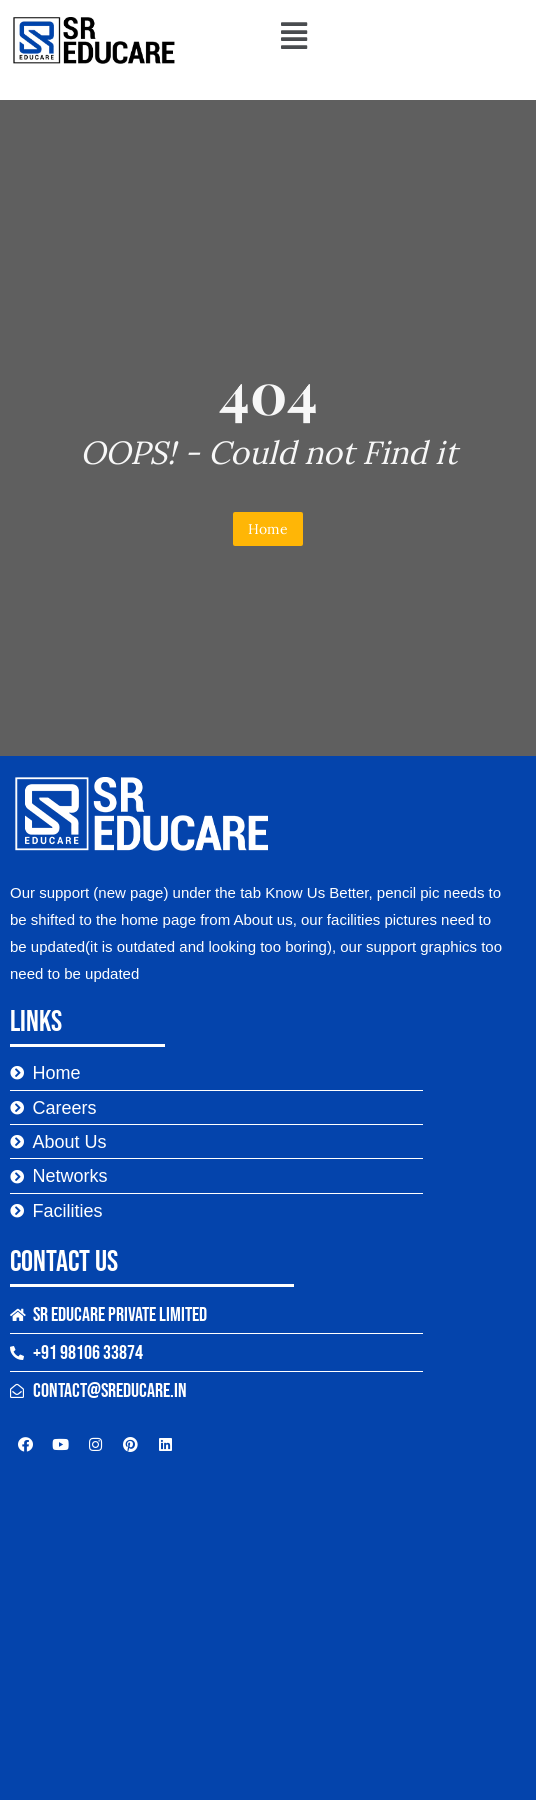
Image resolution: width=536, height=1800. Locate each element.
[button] (293, 35)
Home (268, 529)
